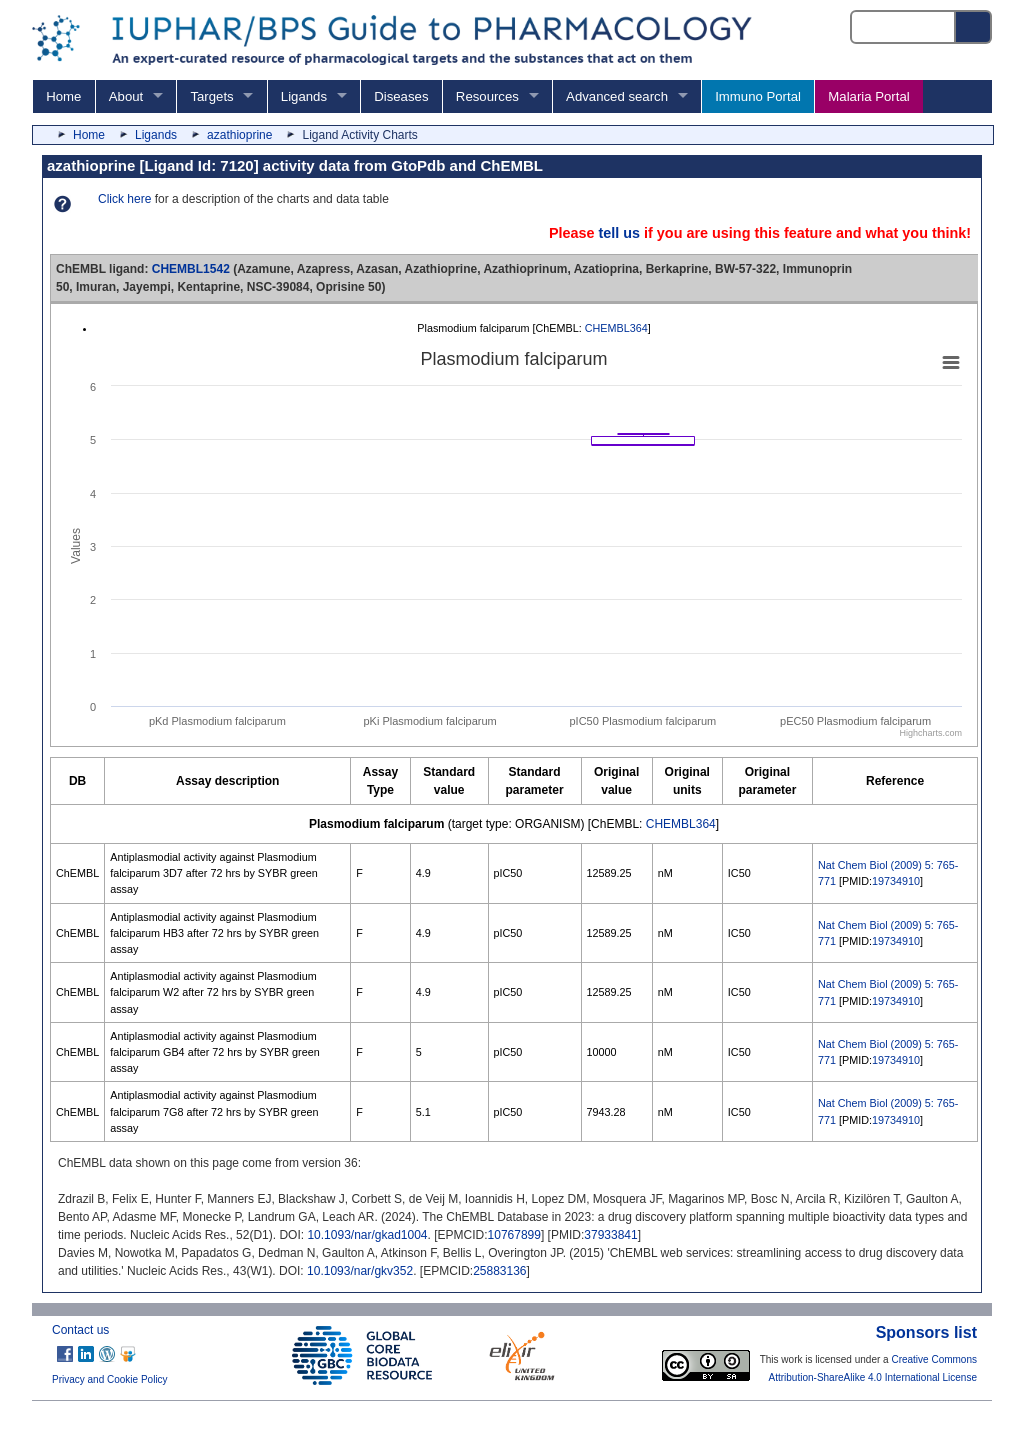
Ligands (304, 96)
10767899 (514, 1235)
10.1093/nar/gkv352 (360, 1271)
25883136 (499, 1271)
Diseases (401, 96)
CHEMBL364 (616, 328)
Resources (487, 96)
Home (63, 96)
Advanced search (617, 96)
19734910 (896, 881)
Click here (124, 199)
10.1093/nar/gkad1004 (367, 1235)
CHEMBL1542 (191, 269)
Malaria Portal (868, 96)
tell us (619, 233)
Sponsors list (926, 1332)
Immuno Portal (758, 96)
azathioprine (239, 135)
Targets (211, 96)
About (126, 96)
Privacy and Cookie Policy (110, 1379)
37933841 (610, 1235)
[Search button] (974, 27)
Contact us (80, 1330)
